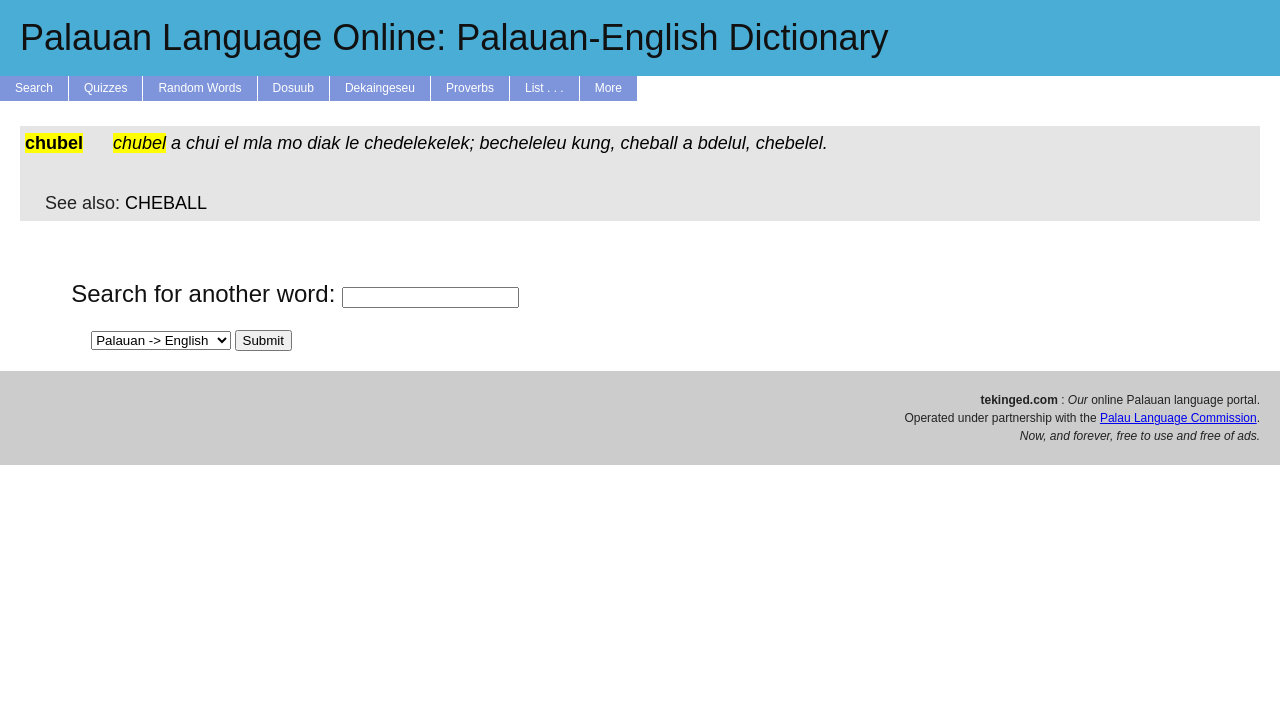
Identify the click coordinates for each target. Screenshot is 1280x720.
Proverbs (470, 88)
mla (257, 143)
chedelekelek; (419, 143)
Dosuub (293, 88)
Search (34, 88)
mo (289, 143)
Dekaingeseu (380, 88)
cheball (649, 143)
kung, (594, 143)
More (608, 88)
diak (323, 143)
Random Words (199, 88)
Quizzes (105, 88)
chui (202, 143)
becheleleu (522, 143)
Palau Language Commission (1178, 418)
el (231, 143)
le (352, 143)
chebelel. (792, 143)
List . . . (544, 88)
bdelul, (724, 143)
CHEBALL (166, 203)
